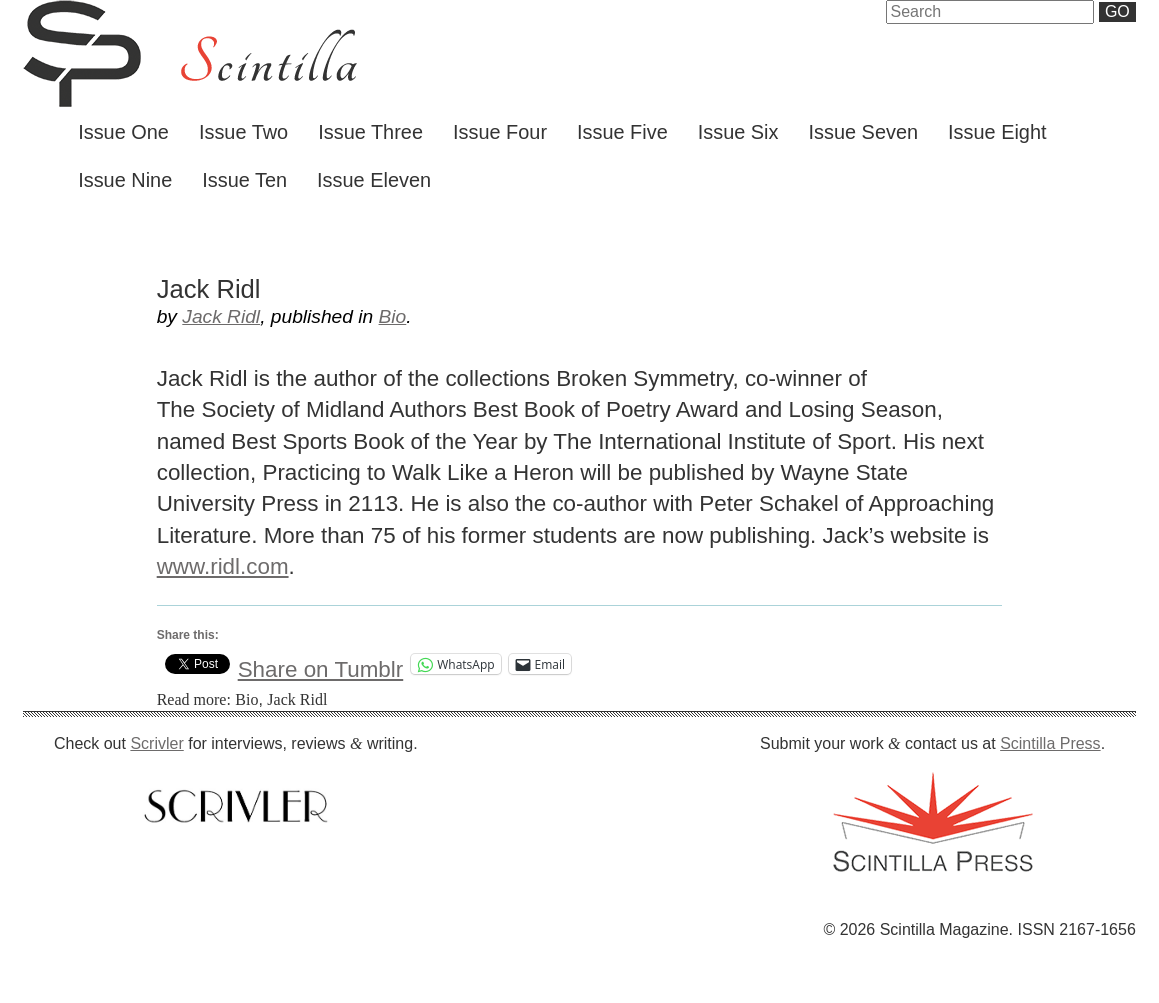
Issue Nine (125, 180)
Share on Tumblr (321, 664)
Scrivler (156, 743)
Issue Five (622, 132)
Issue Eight (997, 132)
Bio (393, 316)
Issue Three (370, 132)
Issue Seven (864, 132)
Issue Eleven (374, 180)
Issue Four (500, 132)
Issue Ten (244, 180)
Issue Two (243, 132)
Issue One (123, 132)
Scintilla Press (1050, 743)
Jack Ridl (221, 316)
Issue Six (738, 132)
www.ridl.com (223, 566)
